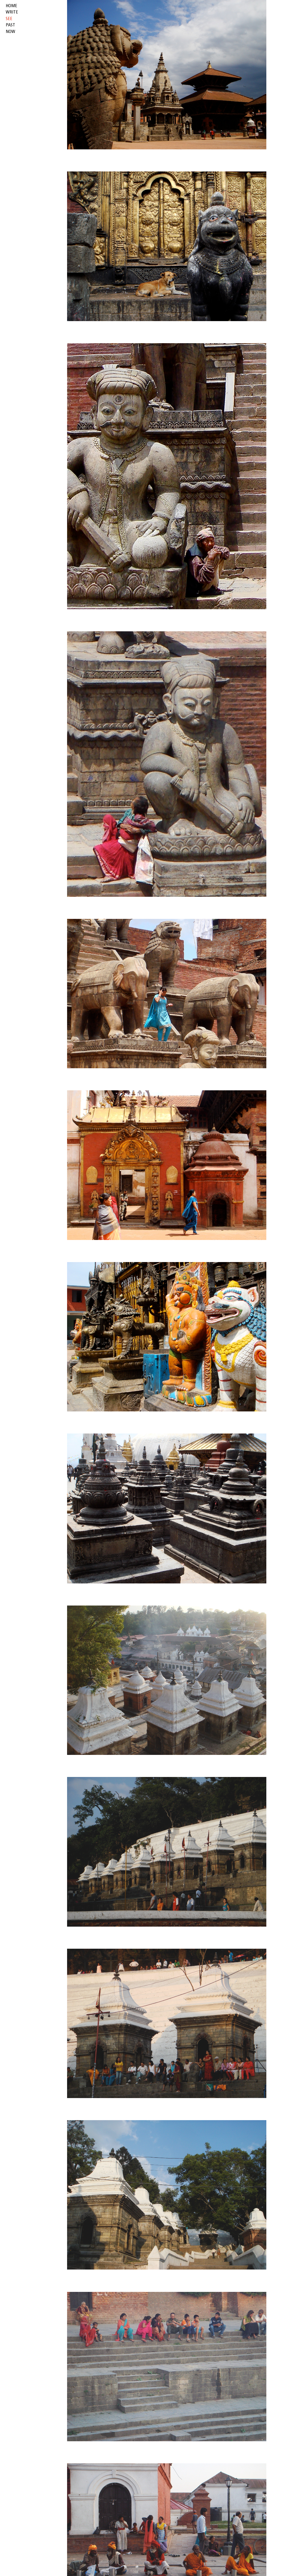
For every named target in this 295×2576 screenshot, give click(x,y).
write (12, 12)
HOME (11, 6)
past (10, 25)
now (10, 32)
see (9, 19)
